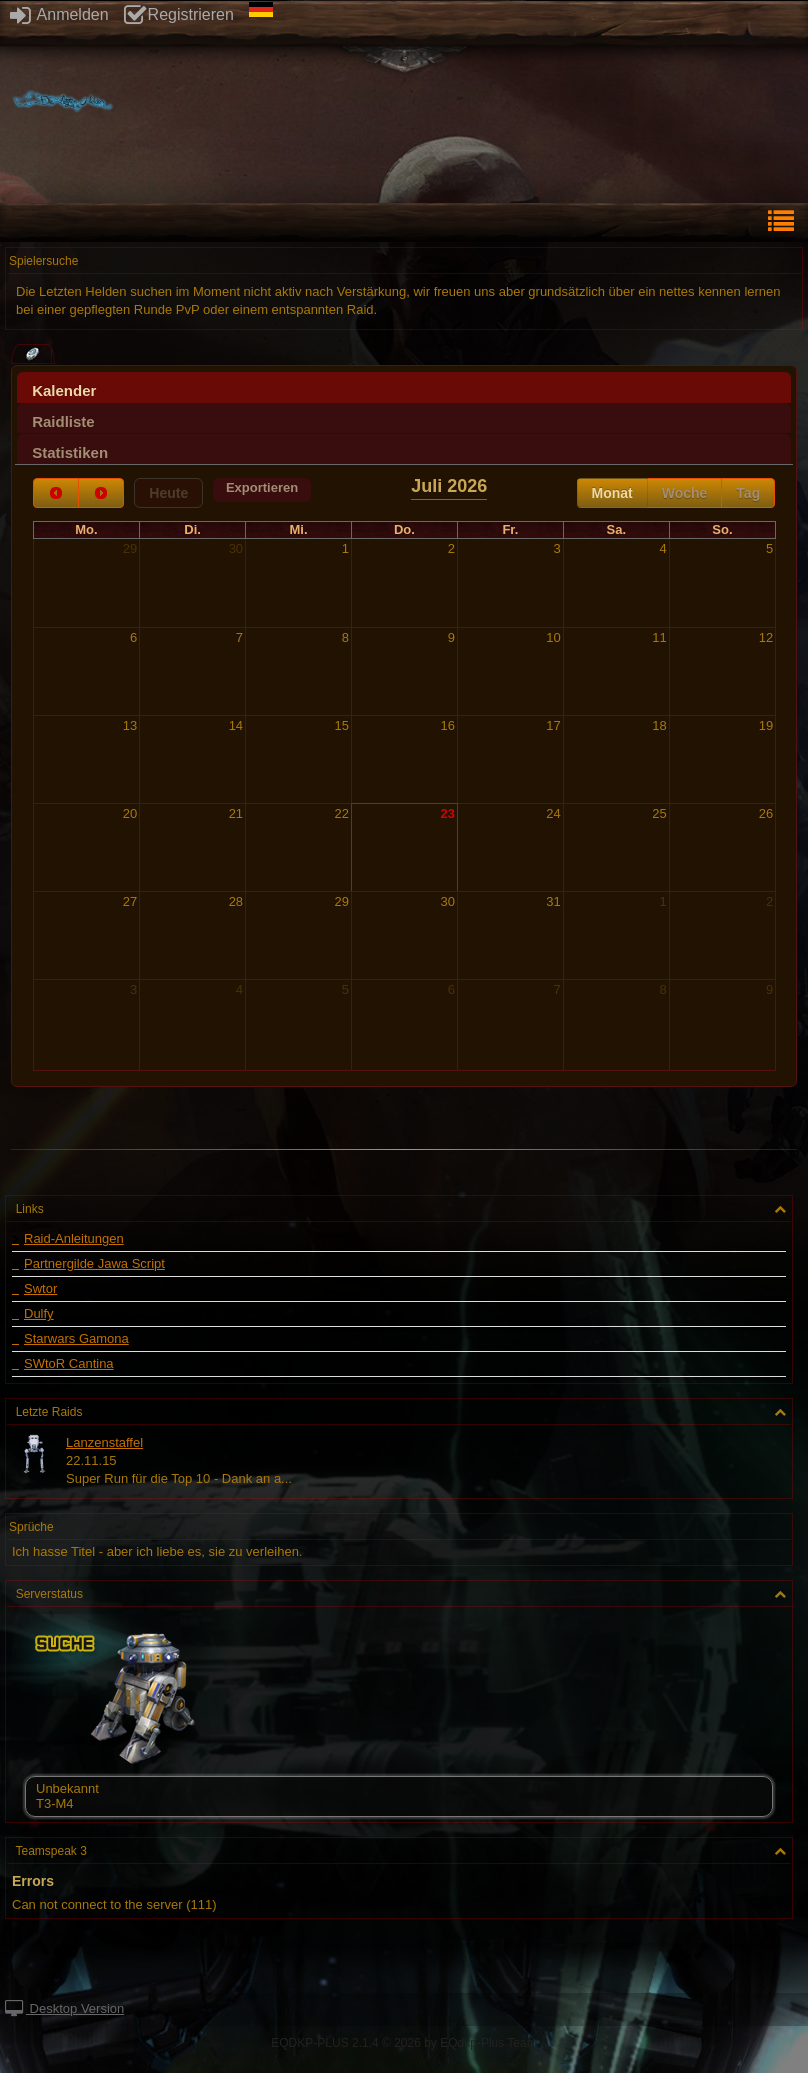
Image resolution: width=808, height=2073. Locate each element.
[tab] (404, 387)
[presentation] (404, 392)
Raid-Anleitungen (74, 1239)
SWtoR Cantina (69, 1364)
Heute (168, 493)
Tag (748, 493)
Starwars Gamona (76, 1339)
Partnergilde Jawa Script (94, 1264)
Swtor (40, 1289)
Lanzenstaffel (104, 1442)
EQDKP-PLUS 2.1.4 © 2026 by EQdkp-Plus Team (403, 2043)
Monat (612, 493)
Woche (685, 493)
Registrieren (179, 14)
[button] (262, 490)
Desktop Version (64, 2008)
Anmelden (59, 14)
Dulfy (39, 1314)
